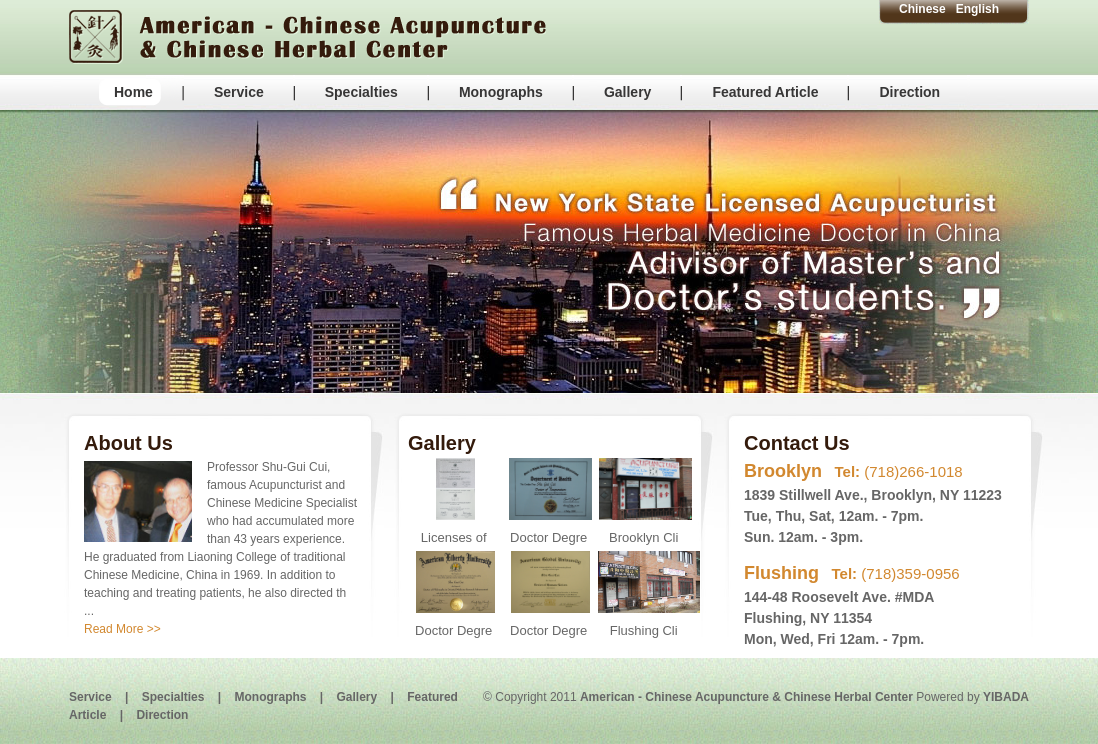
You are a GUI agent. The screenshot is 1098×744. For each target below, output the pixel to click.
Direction (909, 92)
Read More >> (122, 629)
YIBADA (1006, 697)
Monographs (501, 92)
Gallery (627, 92)
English (977, 9)
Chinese (922, 9)
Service (239, 92)
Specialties (361, 92)
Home (133, 92)
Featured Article (765, 92)
